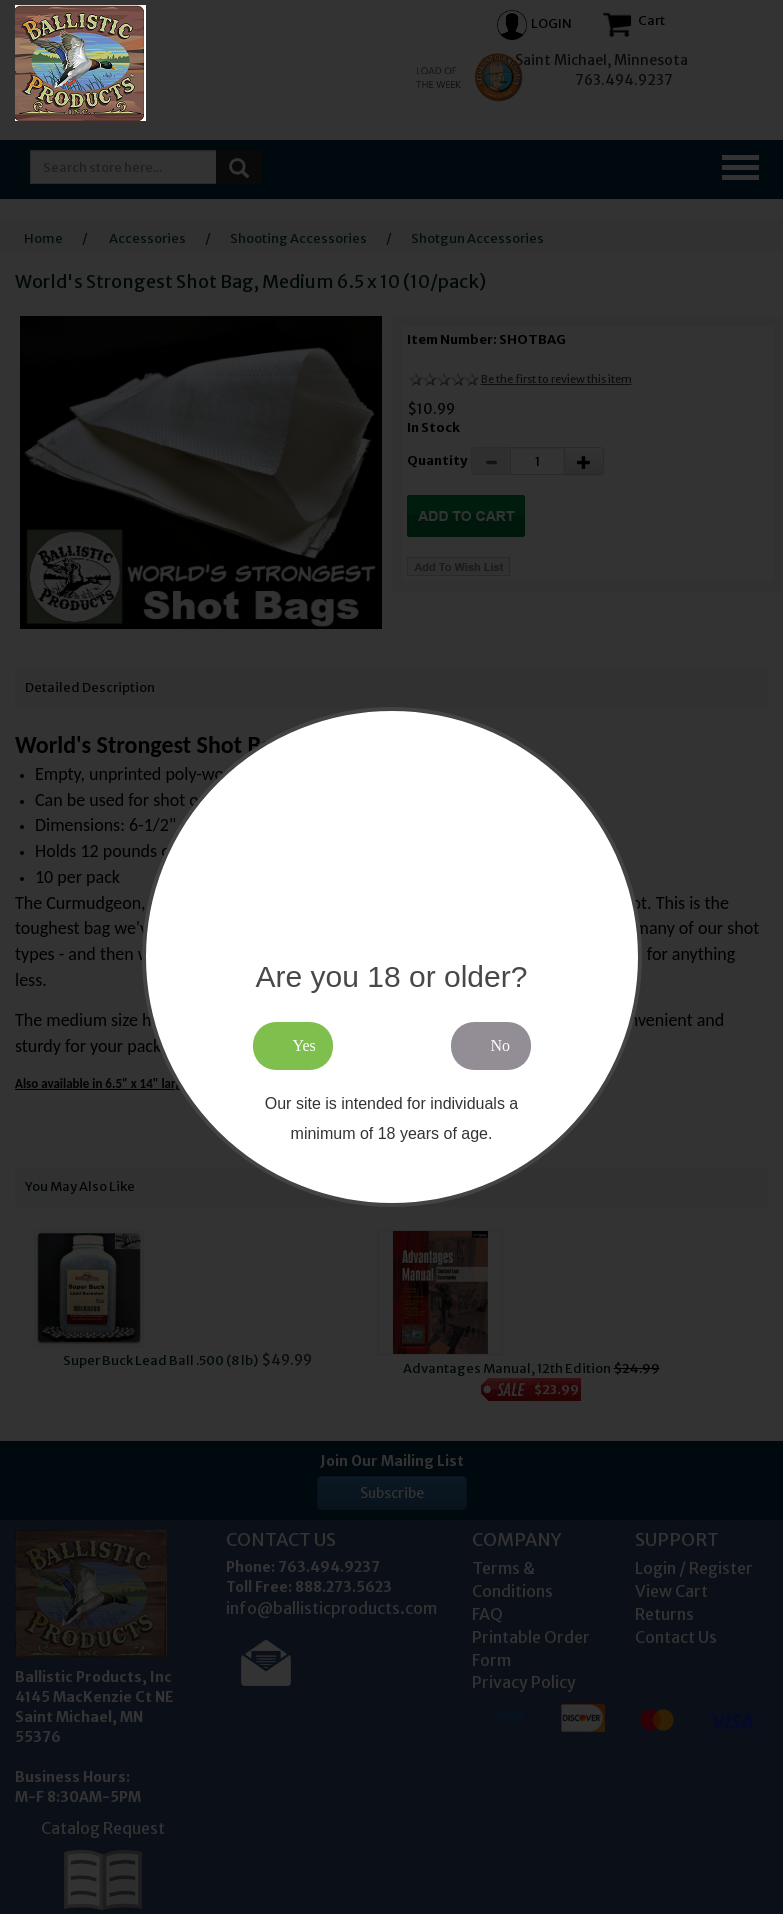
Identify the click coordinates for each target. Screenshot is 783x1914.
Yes (304, 1045)
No (501, 1045)
